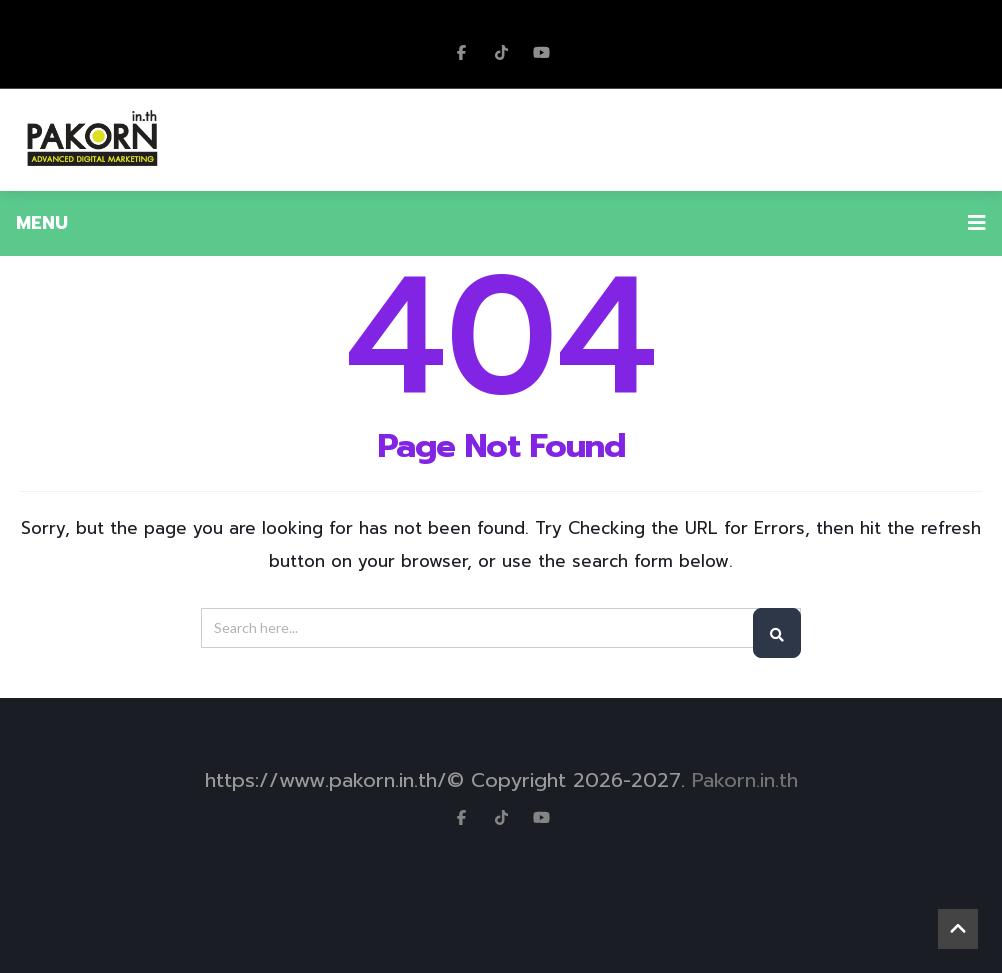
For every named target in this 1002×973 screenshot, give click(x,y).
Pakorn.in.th (745, 780)
